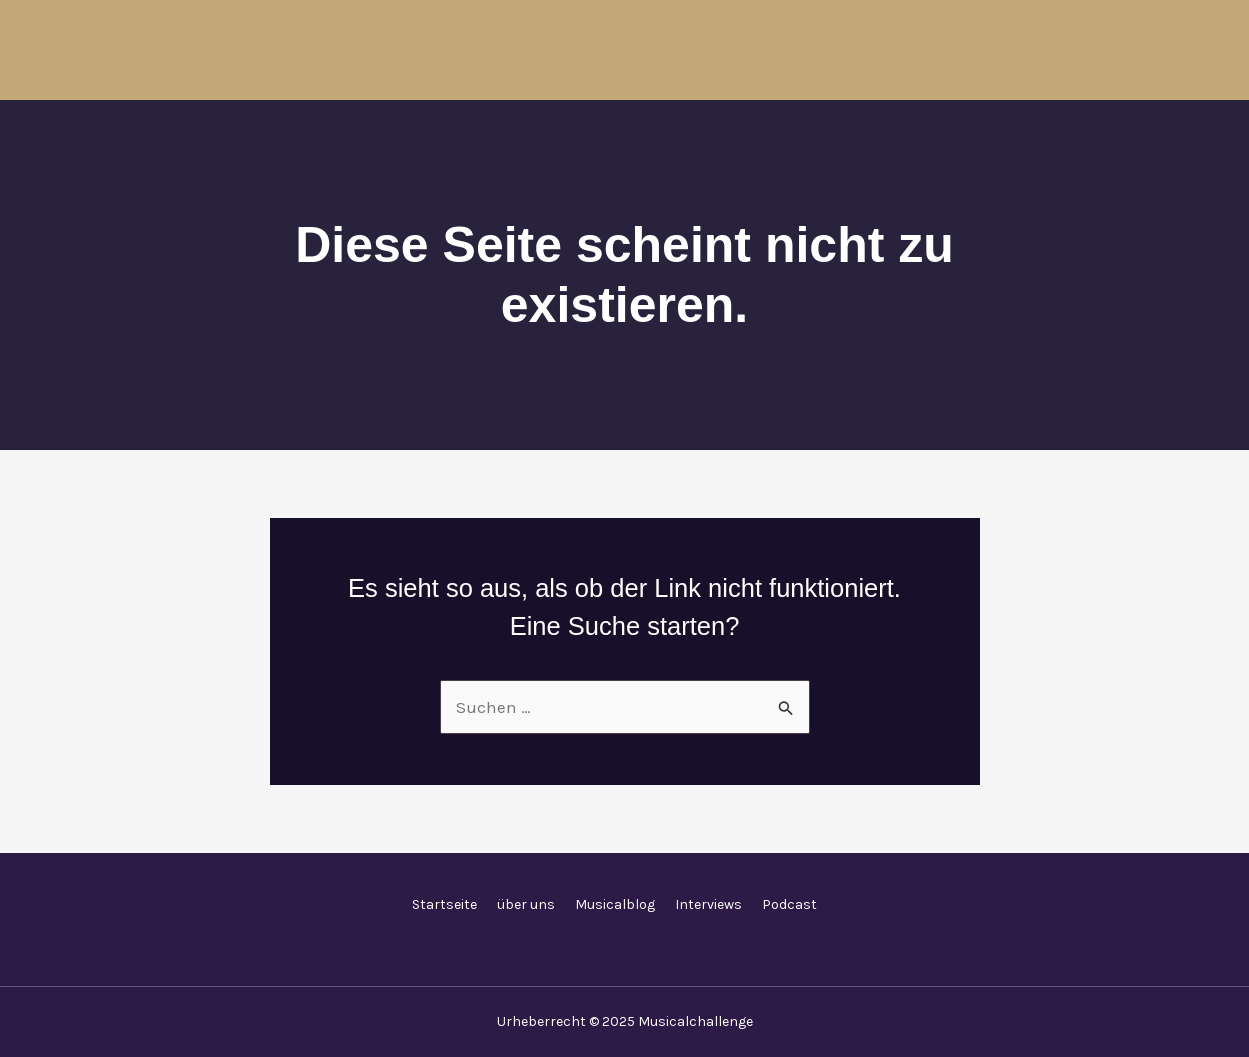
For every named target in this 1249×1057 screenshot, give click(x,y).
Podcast (1134, 50)
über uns (719, 50)
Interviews (1008, 51)
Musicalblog (855, 51)
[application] (911, 51)
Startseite (601, 50)
